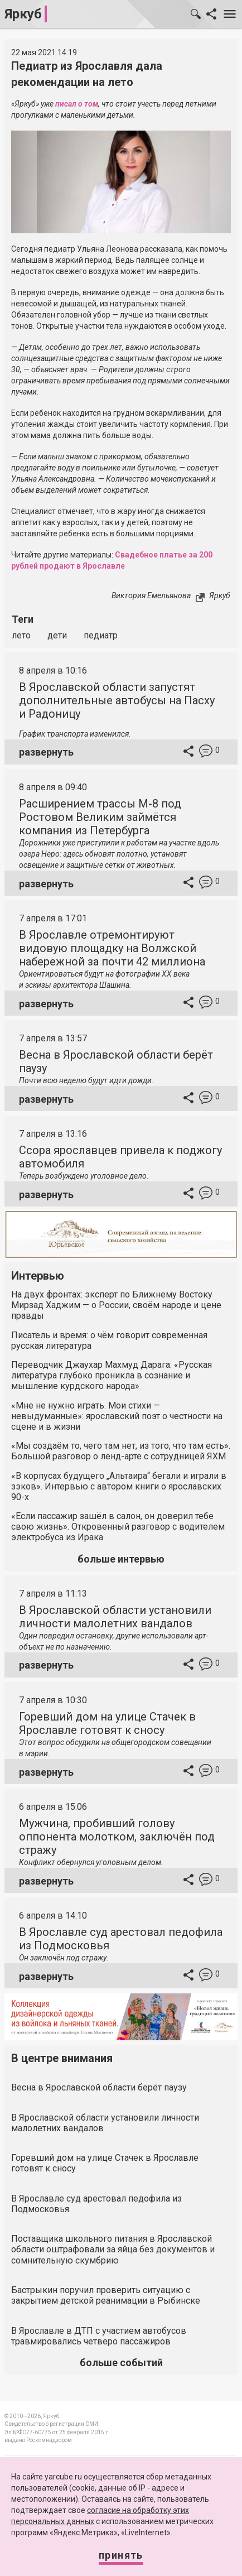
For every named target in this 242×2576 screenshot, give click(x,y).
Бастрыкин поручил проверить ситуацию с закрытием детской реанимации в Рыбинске (105, 2295)
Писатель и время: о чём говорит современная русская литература (109, 1340)
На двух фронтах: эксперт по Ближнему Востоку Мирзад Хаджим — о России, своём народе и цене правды (116, 1305)
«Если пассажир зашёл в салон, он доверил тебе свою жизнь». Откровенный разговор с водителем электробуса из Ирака (118, 1526)
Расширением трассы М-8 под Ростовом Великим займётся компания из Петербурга (100, 817)
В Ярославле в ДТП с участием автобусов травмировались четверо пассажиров (98, 2336)
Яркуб (23, 14)
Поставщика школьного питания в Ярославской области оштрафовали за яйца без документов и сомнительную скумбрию (113, 2249)
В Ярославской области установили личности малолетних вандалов (115, 1616)
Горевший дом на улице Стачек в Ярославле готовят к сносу (107, 1723)
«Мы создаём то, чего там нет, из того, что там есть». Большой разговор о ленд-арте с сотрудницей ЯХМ (120, 1451)
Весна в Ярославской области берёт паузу (99, 2087)
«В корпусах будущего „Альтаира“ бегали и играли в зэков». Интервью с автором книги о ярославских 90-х (118, 1486)
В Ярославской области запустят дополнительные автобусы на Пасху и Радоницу (117, 700)
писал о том (76, 103)
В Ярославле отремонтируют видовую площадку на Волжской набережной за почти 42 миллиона (112, 948)
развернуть (46, 752)
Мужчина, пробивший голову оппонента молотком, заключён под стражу (117, 1836)
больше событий (121, 2362)
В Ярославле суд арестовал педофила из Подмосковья (96, 2203)
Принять (121, 2555)
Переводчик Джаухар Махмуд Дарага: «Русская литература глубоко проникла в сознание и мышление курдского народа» (111, 1375)
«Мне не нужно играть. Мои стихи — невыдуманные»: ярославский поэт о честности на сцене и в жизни (116, 1416)
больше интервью (121, 1559)
